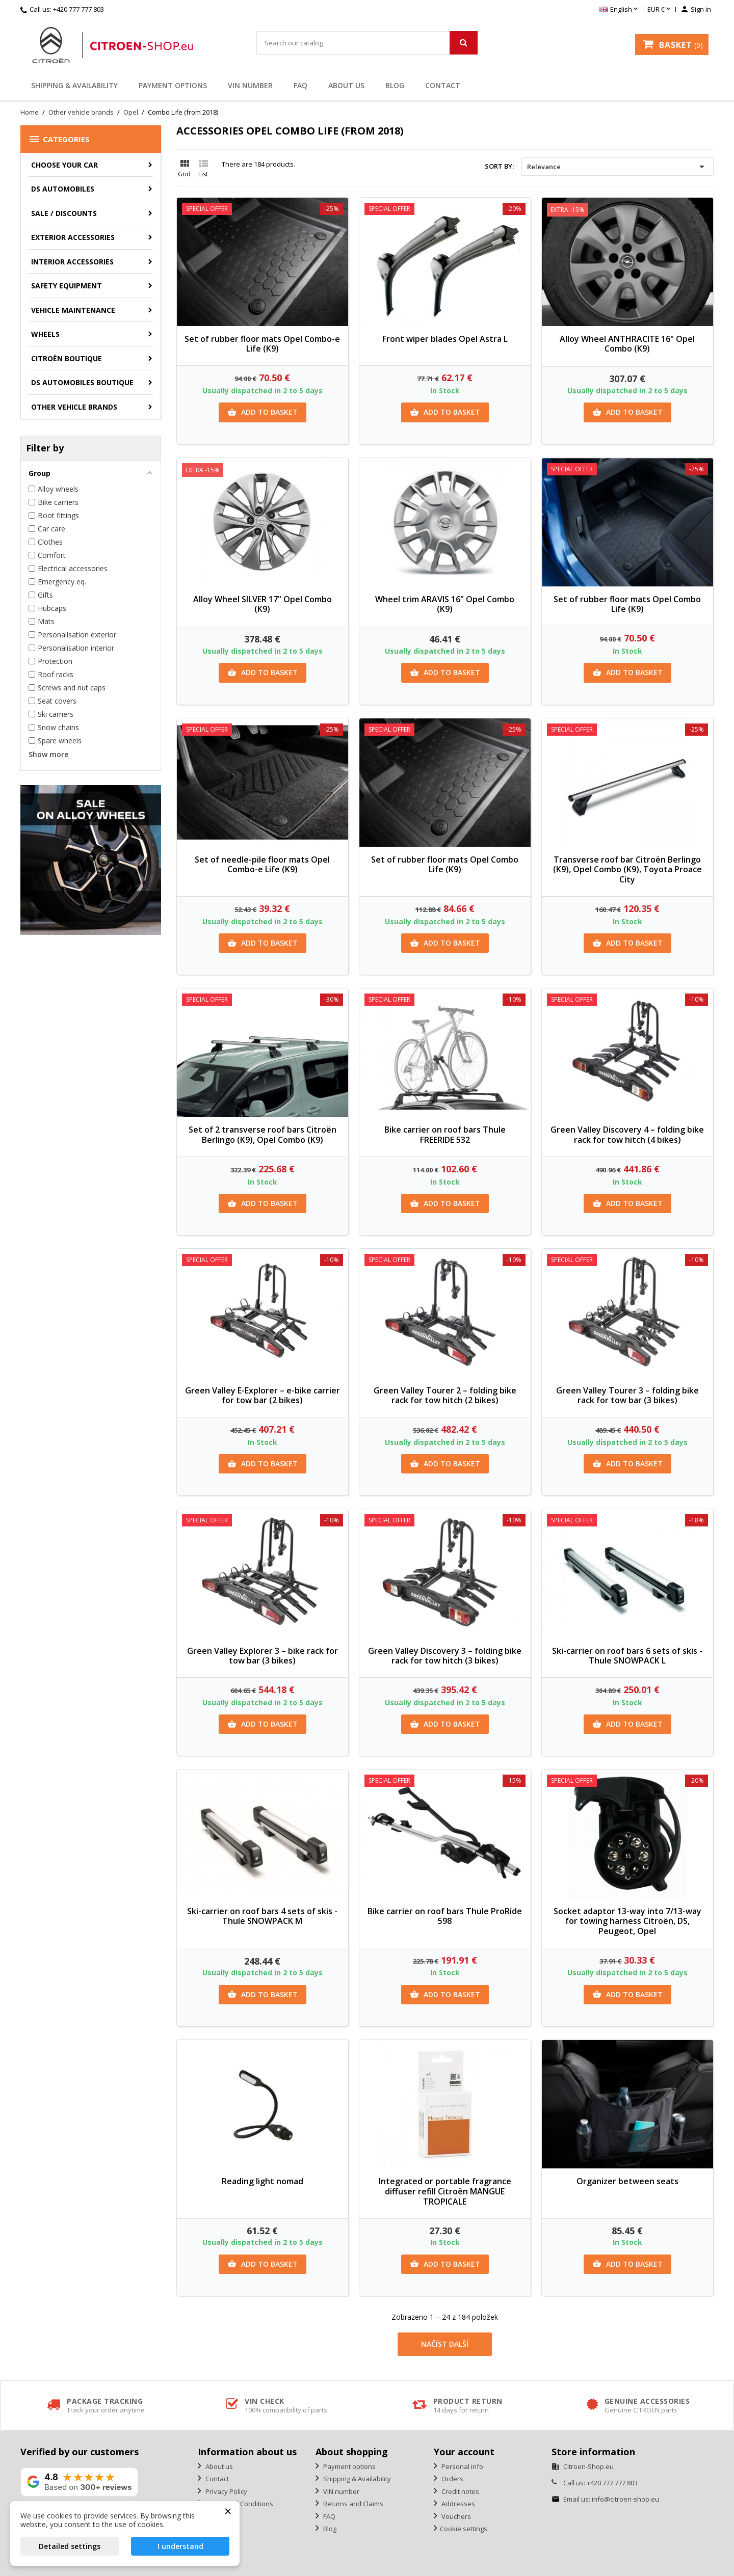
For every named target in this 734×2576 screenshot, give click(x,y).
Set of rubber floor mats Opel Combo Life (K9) (627, 604)
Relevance (617, 166)
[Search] (366, 43)
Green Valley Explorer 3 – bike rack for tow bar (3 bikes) (262, 1656)
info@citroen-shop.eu (625, 2499)
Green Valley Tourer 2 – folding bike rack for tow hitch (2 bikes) (445, 1395)
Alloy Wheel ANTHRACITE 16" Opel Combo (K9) (627, 344)
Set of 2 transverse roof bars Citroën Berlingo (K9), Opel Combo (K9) (262, 1134)
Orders (451, 2478)
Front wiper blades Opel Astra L (445, 338)
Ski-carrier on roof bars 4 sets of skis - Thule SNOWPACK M (262, 1916)
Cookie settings (463, 2528)
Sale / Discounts (64, 213)
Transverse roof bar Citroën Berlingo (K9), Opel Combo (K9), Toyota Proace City (627, 870)
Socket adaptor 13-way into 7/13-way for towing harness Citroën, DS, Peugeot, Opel (627, 1921)
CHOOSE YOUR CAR (64, 165)
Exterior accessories (73, 237)
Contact (442, 85)
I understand (180, 2546)
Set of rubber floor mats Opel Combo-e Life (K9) (262, 344)
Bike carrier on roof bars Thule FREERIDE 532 (445, 1134)
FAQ (300, 85)
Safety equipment (66, 285)
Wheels (45, 334)
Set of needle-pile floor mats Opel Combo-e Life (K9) (262, 864)
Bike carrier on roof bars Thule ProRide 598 (445, 1916)
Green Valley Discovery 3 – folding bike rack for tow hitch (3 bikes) (444, 1656)
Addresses (457, 2503)
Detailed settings (69, 2546)
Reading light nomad (262, 2181)
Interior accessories (72, 261)
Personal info (461, 2466)
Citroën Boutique (66, 358)
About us (346, 85)
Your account (464, 2452)
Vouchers (455, 2516)
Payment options (173, 85)
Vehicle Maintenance (73, 310)
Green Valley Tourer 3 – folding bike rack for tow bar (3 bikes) (627, 1395)
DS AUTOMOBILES (62, 189)
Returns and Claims (352, 2503)
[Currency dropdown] (659, 9)
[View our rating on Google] (79, 2482)
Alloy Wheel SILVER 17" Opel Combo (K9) (262, 604)
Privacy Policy (225, 2491)
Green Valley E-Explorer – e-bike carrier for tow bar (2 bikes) (262, 1395)
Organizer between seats (627, 2181)
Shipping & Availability (74, 85)
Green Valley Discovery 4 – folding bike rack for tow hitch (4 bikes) (627, 1134)
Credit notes (459, 2491)
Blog (394, 85)
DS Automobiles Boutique (82, 382)
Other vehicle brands (74, 407)
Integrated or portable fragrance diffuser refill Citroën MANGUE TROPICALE (445, 2191)
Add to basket (262, 412)
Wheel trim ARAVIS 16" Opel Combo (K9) (444, 604)
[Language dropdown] (619, 9)
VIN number (250, 85)
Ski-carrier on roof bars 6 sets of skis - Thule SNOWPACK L (627, 1656)
